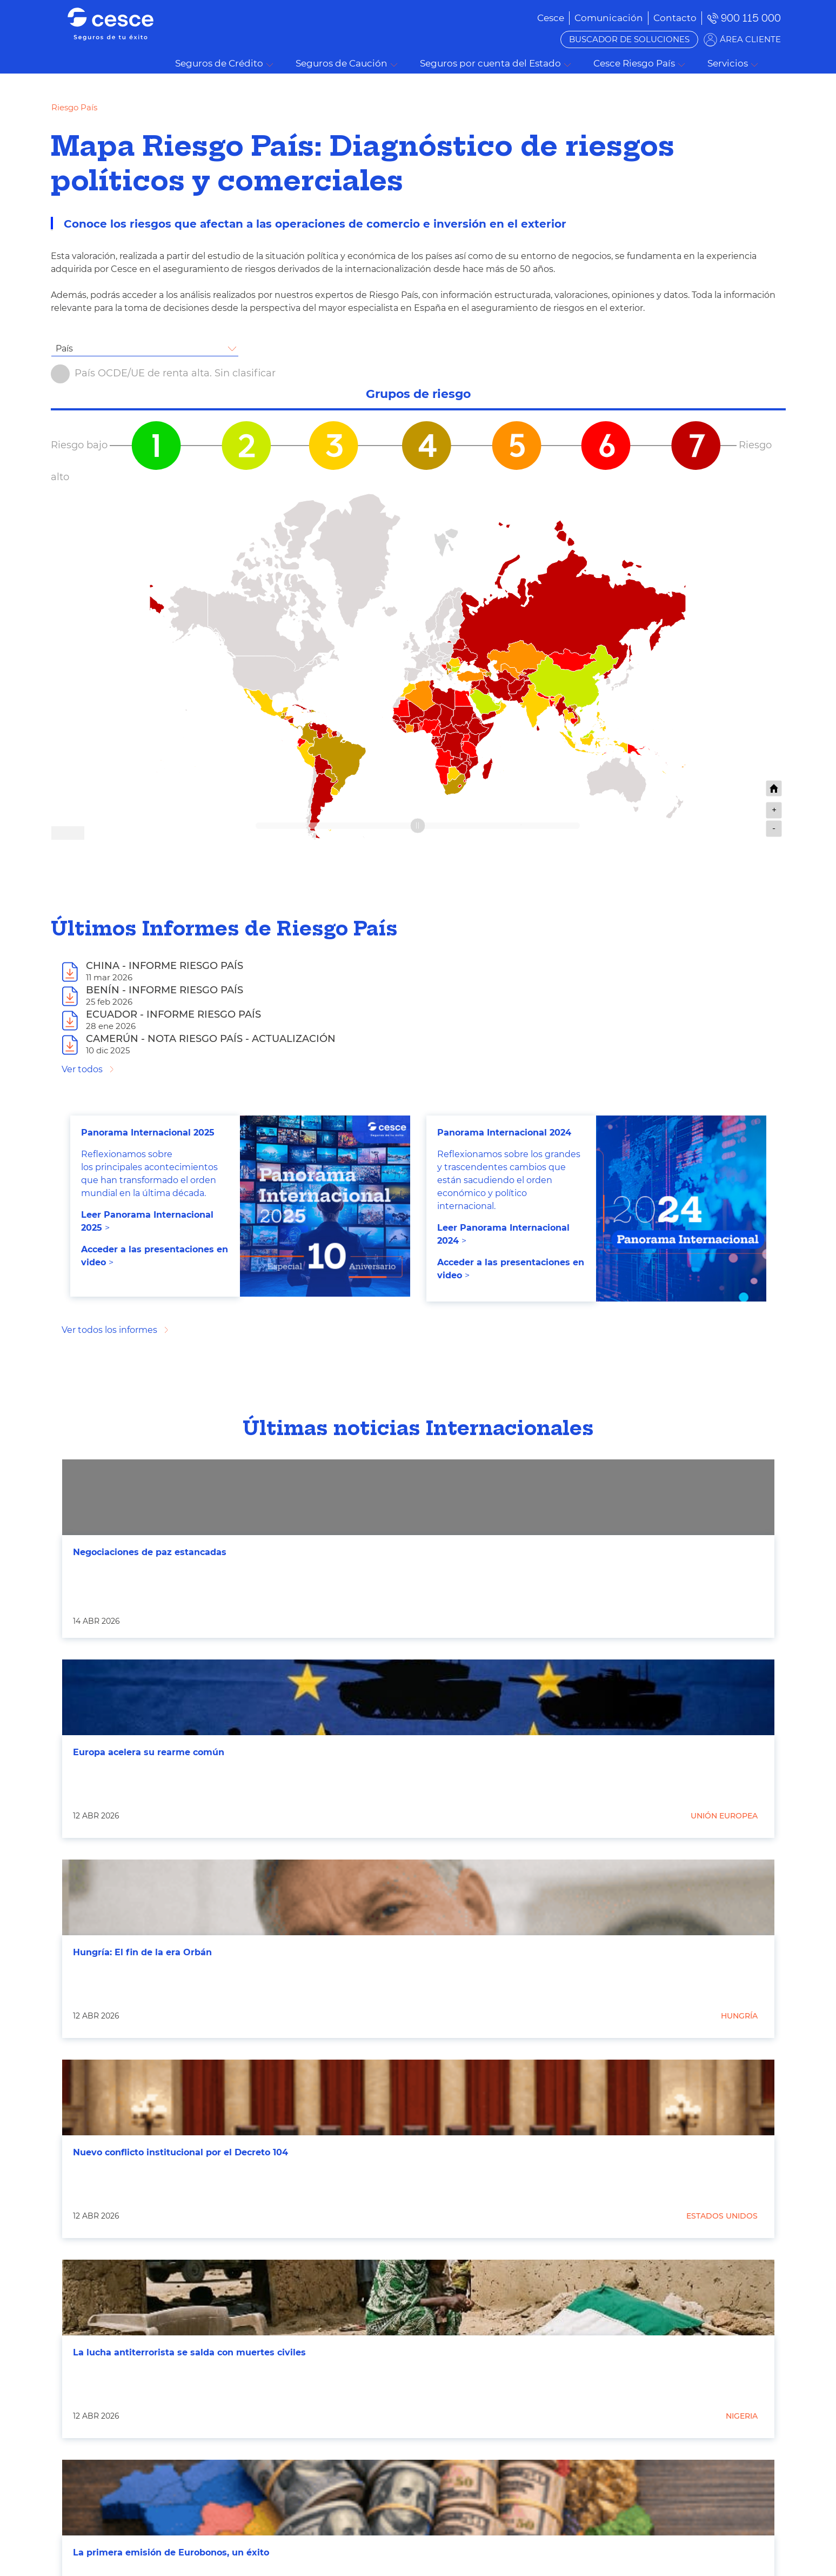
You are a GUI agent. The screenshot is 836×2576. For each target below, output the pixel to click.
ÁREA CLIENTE (750, 39)
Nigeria (742, 2416)
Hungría (739, 2016)
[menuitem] (609, 17)
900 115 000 (751, 18)
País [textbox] (64, 348)
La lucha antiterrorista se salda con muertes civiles (189, 2352)
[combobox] (144, 348)
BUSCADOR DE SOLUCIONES (629, 39)
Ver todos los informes (109, 1330)
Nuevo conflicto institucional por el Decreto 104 (180, 2152)
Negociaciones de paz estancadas (149, 1552)
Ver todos (82, 1069)
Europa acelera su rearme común (148, 1752)
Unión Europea (724, 1816)
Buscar (780, 63)
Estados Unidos (722, 2216)
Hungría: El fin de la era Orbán (142, 1952)
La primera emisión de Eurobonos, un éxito (171, 2552)
